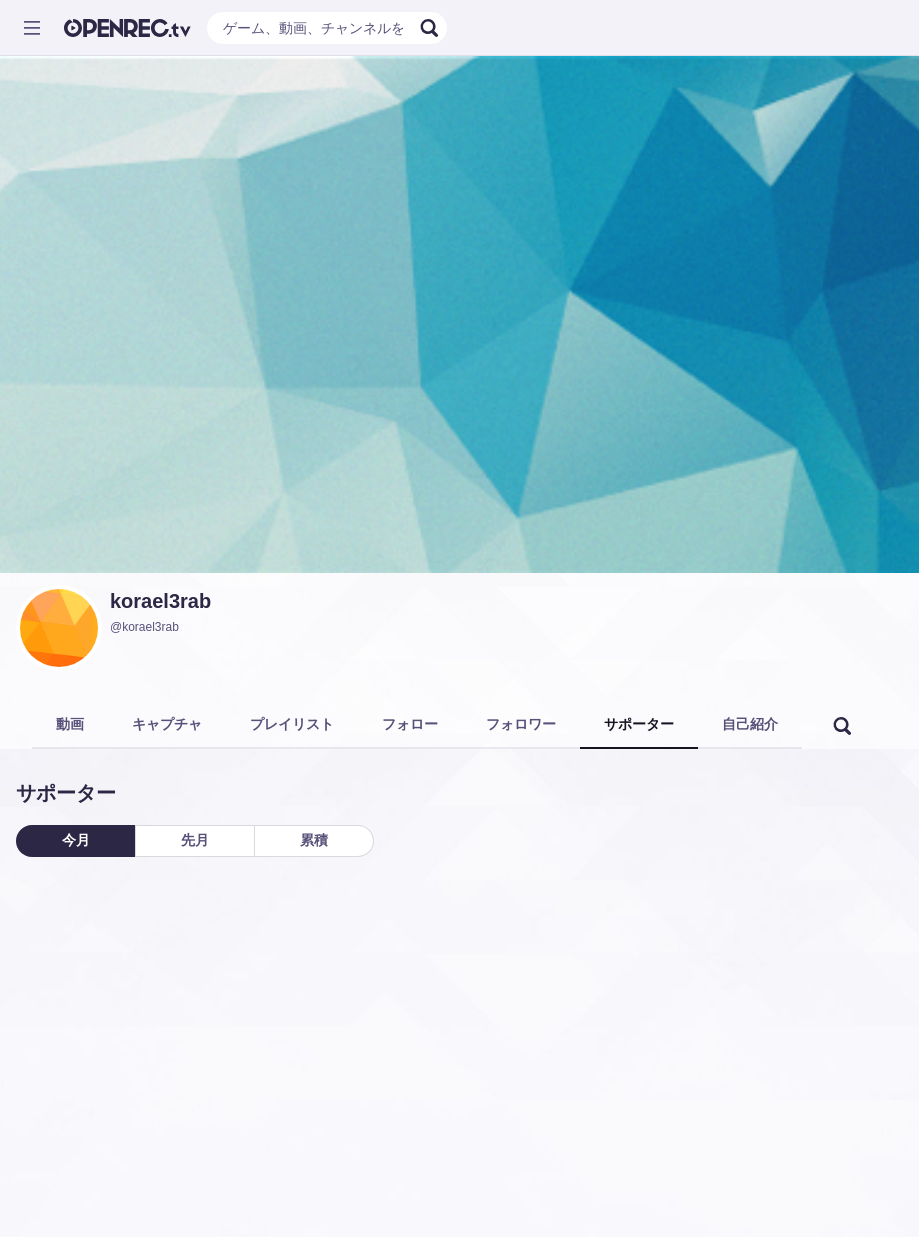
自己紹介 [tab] (750, 724)
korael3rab (160, 601)
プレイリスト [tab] (292, 724)
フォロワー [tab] (521, 724)
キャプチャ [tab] (167, 724)
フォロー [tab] (410, 724)
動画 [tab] (70, 724)
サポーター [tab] (639, 724)
